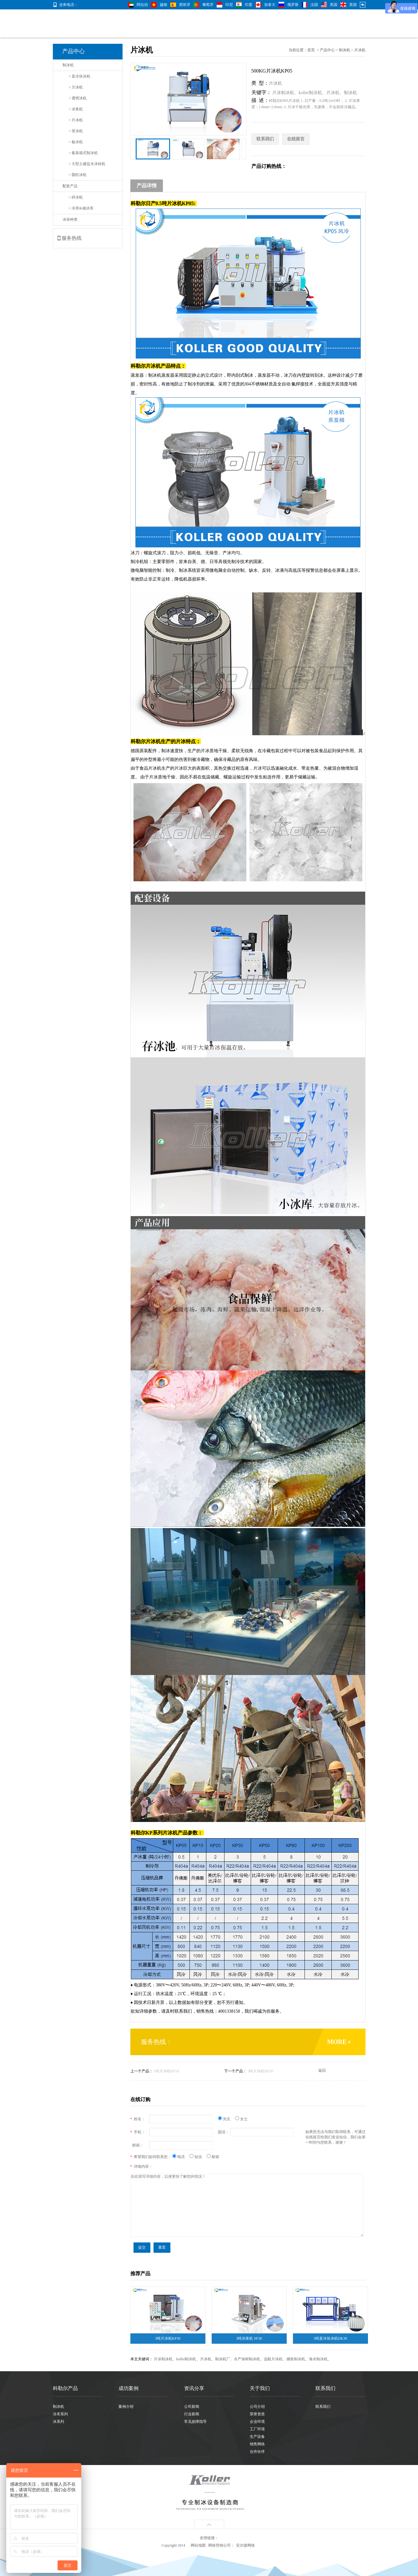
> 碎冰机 (76, 197)
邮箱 (213, 2157)
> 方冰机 (76, 87)
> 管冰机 (76, 131)
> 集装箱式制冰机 (83, 153)
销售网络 (257, 2444)
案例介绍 (125, 2406)
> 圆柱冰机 (78, 175)
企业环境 (257, 2421)
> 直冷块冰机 (80, 76)
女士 (241, 2119)
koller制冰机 (310, 92)
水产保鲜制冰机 (247, 2359)
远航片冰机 (273, 2359)
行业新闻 (191, 2414)
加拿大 (269, 5)
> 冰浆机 (76, 109)
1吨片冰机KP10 (166, 2071)
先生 (226, 2119)
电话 (180, 2157)
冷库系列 (60, 2414)
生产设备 (257, 2436)
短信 (198, 2157)
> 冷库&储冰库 (81, 208)
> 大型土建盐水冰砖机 (87, 164)
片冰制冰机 (283, 92)
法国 (314, 5)
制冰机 (68, 65)
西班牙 (184, 5)
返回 (322, 2070)
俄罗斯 (293, 5)
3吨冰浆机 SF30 (249, 2338)
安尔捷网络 (245, 2545)
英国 (353, 5)
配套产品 (70, 186)
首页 (311, 50)
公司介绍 (257, 2406)
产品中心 (327, 50)
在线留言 (296, 139)
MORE (336, 2042)
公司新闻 (191, 2406)
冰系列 (58, 2421)
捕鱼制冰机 (295, 2359)
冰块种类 (70, 219)
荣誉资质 (257, 2414)
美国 (333, 5)
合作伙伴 (257, 2451)
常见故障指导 (195, 2421)
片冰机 (359, 50)
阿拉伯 (142, 5)
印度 (248, 5)
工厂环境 (257, 2429)
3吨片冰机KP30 (260, 2071)
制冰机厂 (222, 2359)
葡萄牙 (208, 5)
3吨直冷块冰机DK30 (330, 2338)
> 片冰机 (76, 120)
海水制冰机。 (320, 2359)
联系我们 (265, 139)
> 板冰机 (76, 142)
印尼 (229, 5)
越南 (163, 5)
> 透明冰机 (78, 98)
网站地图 (198, 2545)
